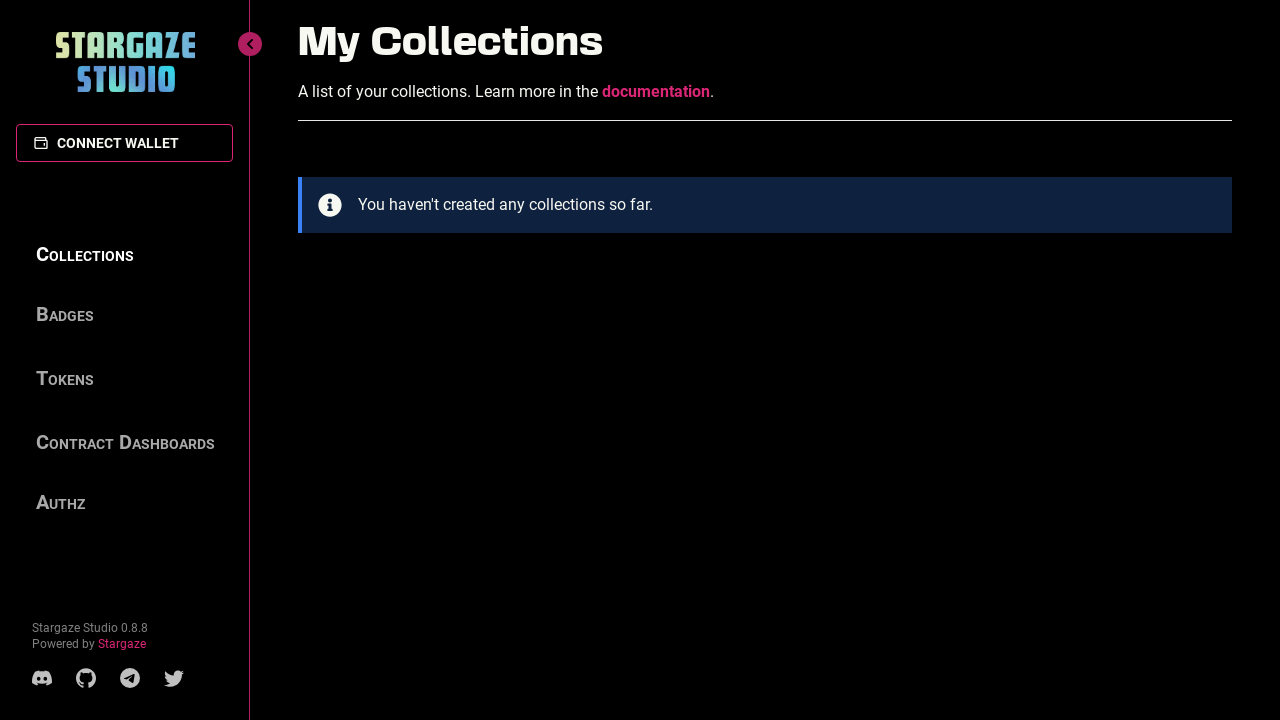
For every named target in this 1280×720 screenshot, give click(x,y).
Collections (85, 254)
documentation (656, 91)
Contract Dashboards (125, 442)
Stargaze (122, 644)
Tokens (65, 378)
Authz (60, 502)
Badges (65, 314)
